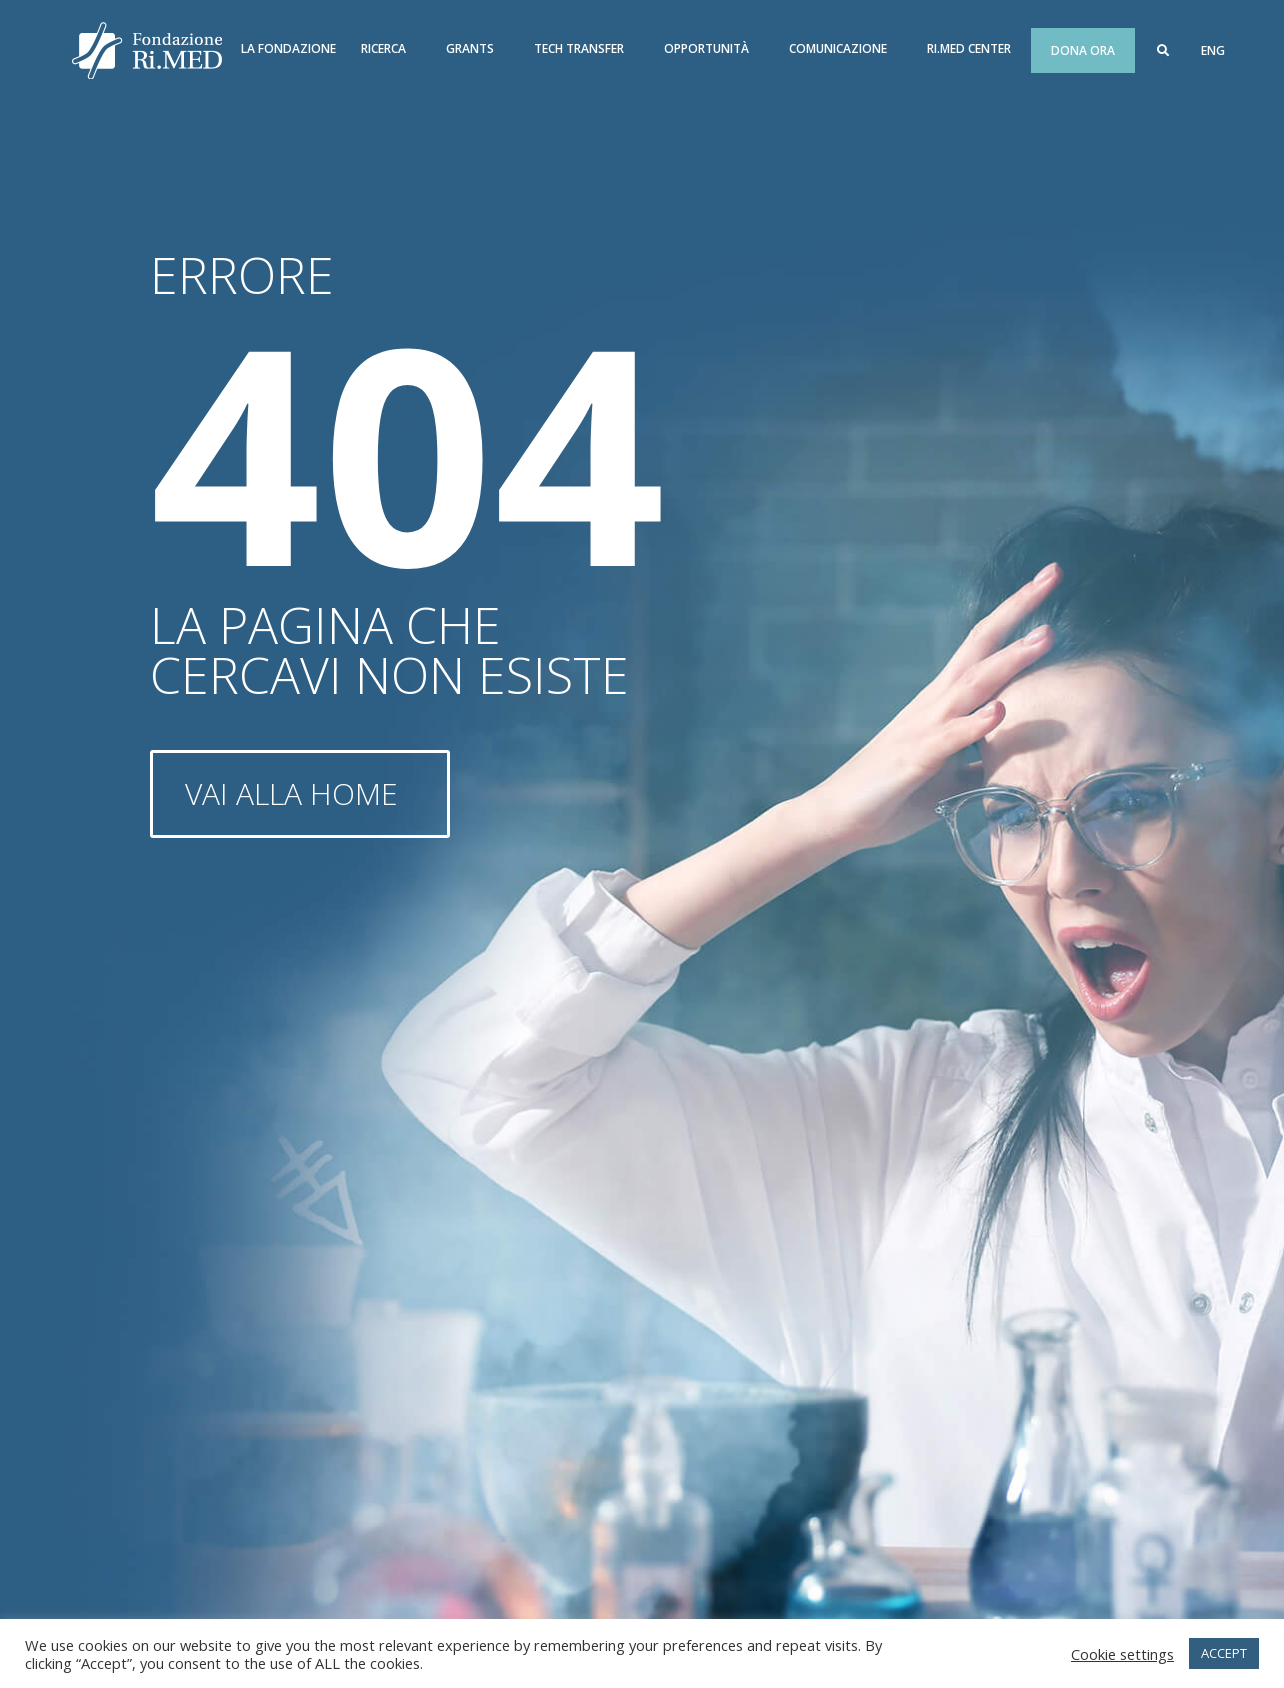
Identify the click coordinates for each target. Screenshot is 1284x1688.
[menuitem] (1213, 51)
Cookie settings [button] (1122, 1654)
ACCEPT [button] (1224, 1653)
